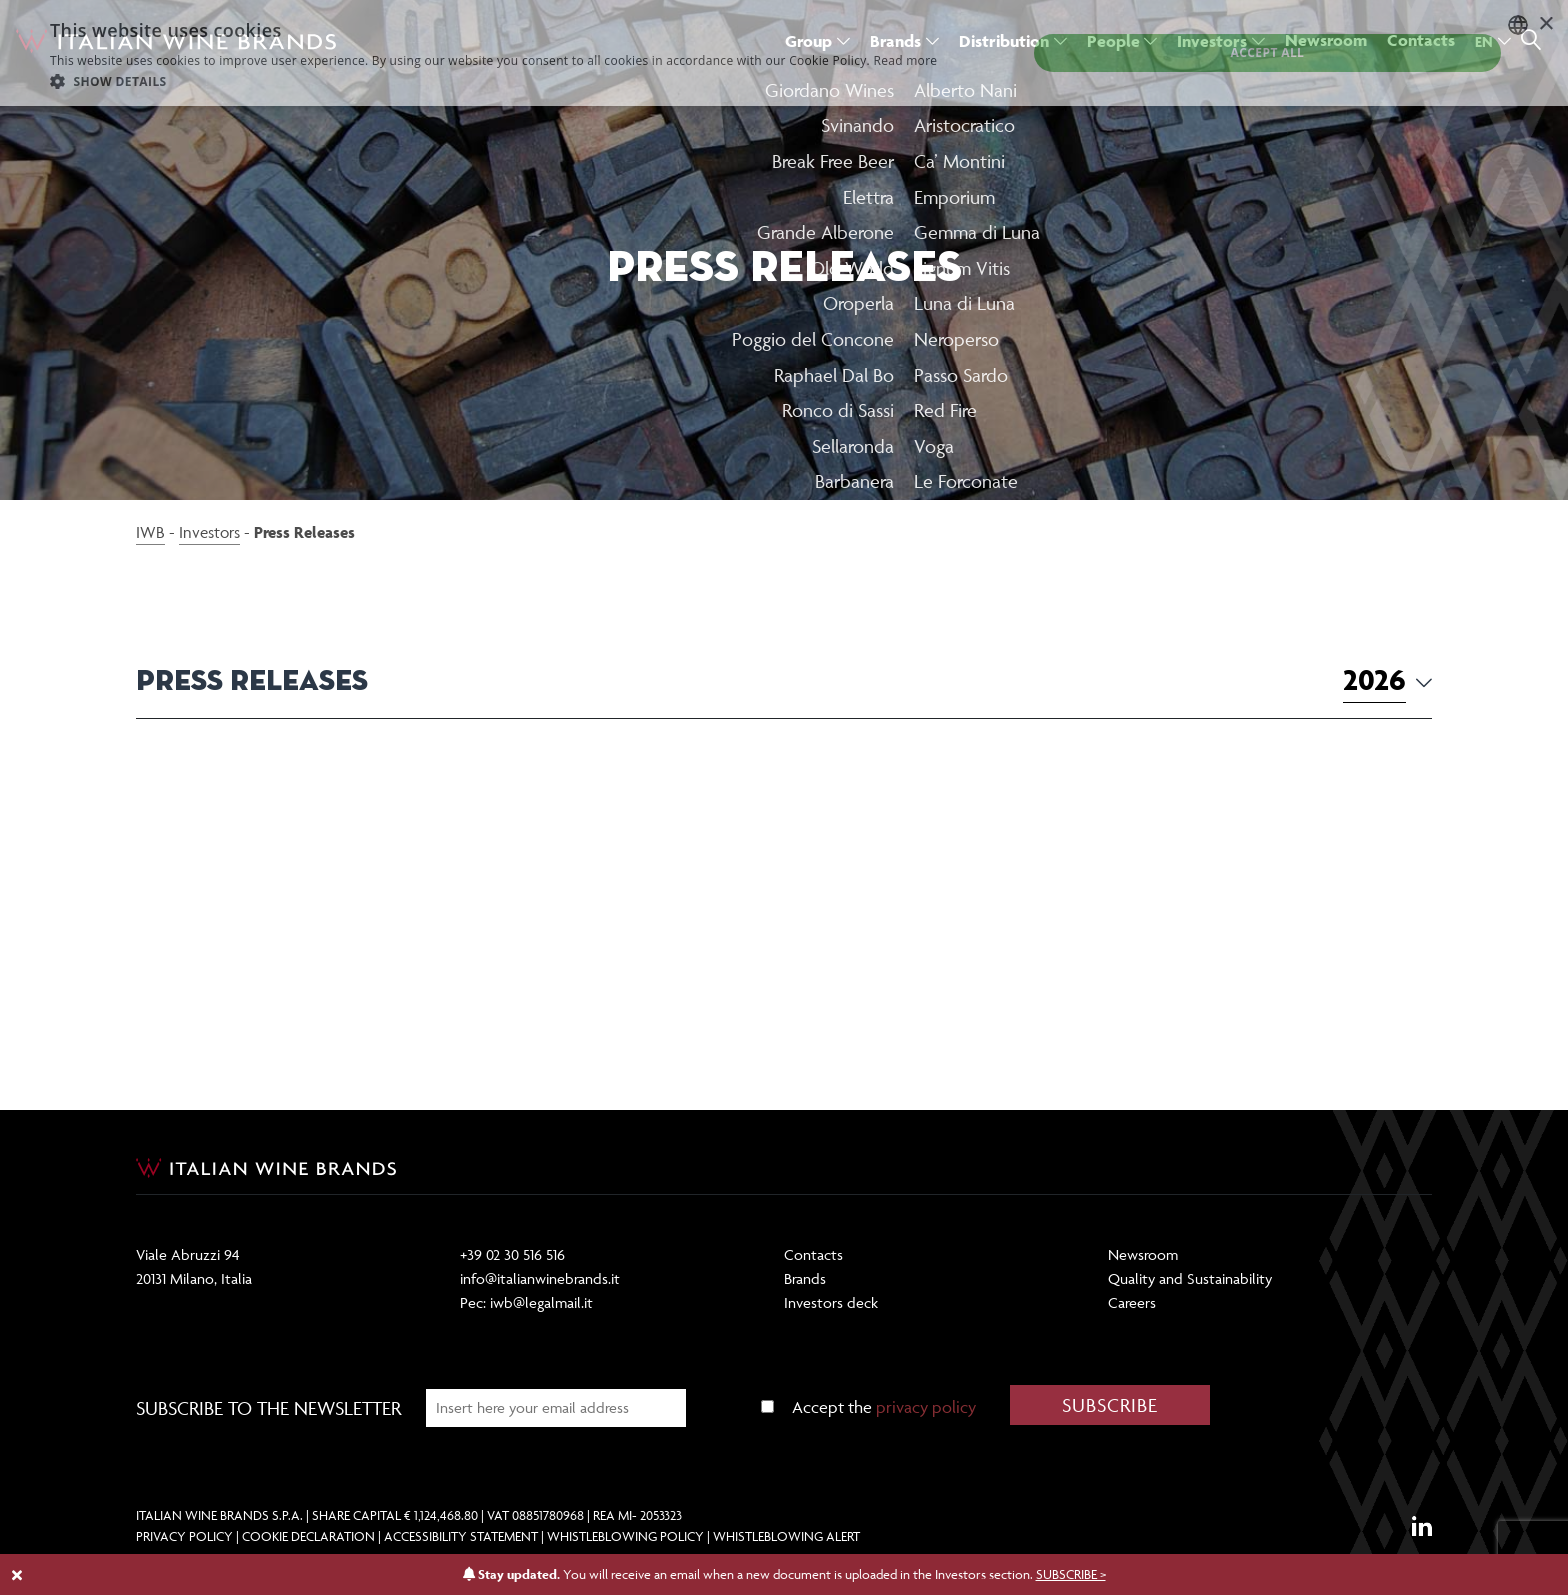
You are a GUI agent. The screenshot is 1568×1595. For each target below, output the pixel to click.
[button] (493, 81)
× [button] (1545, 24)
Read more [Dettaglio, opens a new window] (905, 60)
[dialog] (784, 53)
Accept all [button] (1268, 52)
